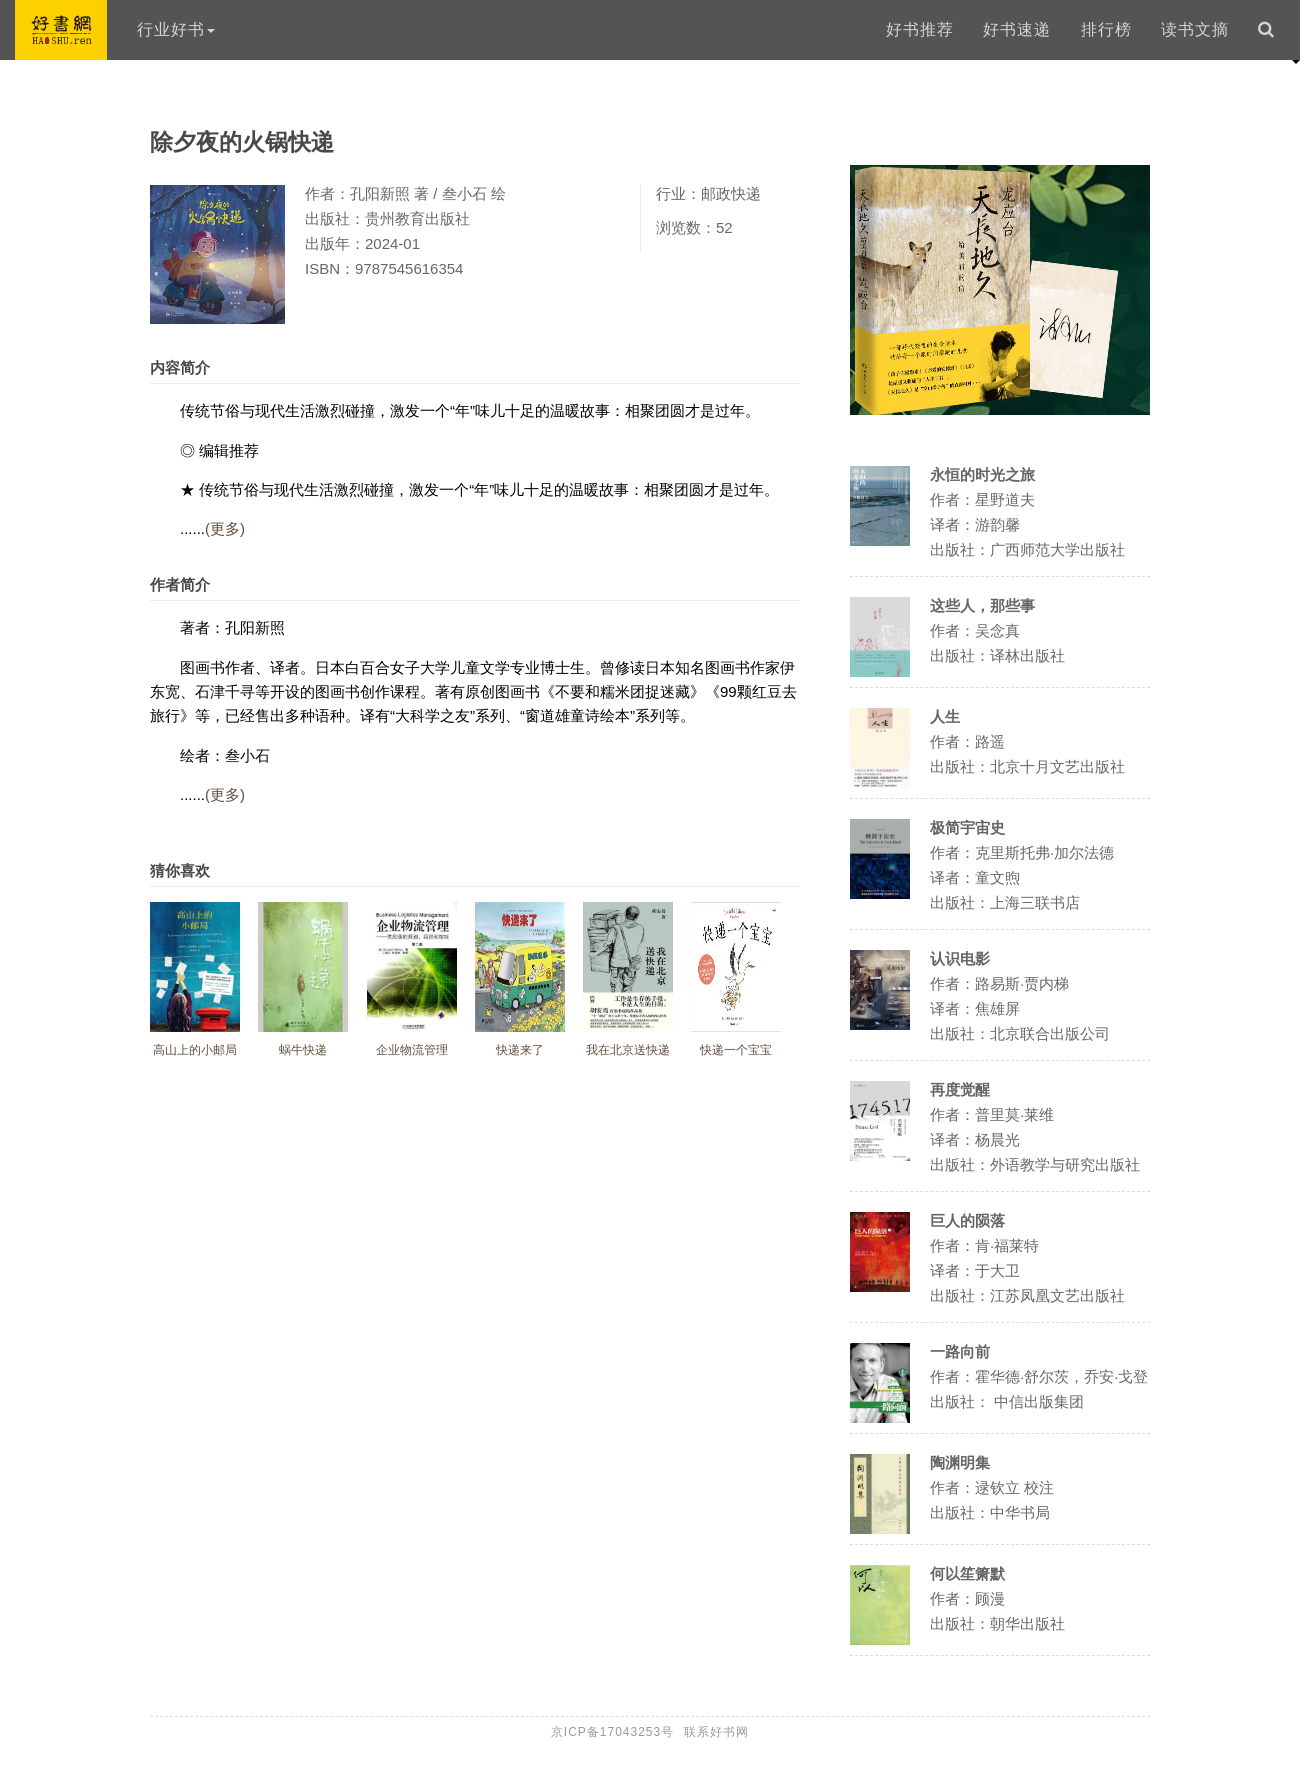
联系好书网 (716, 1732)
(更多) (225, 528)
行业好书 (176, 29)
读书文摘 (1195, 29)
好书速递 (1017, 29)
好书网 (61, 30)
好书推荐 (920, 29)
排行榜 (1106, 29)
